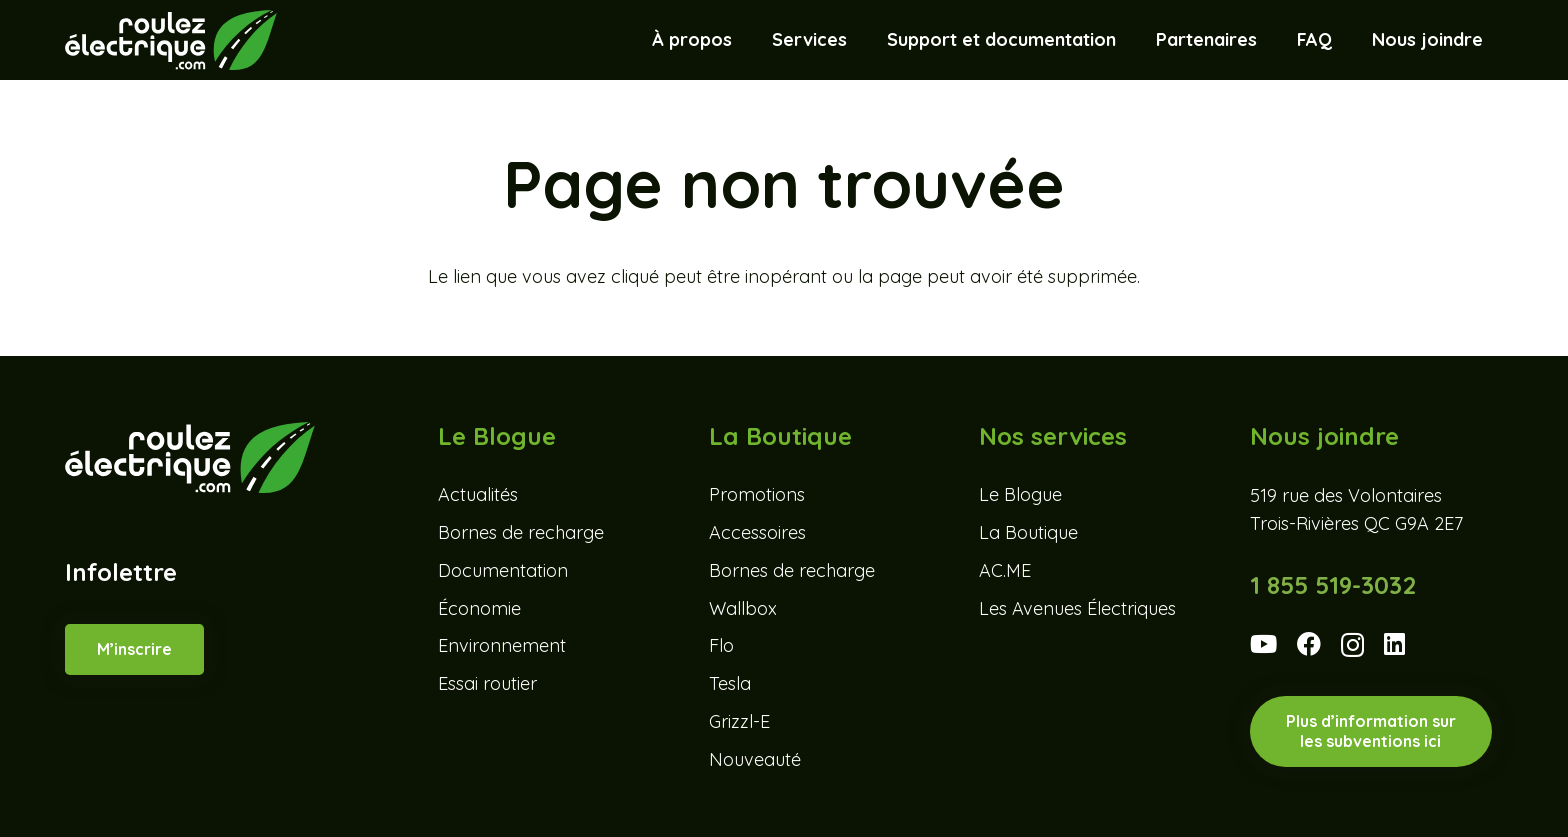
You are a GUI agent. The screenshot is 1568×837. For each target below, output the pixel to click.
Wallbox (743, 608)
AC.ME (1005, 570)
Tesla (730, 683)
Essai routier (487, 683)
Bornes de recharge (521, 532)
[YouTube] (1263, 644)
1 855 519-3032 (1333, 585)
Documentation (503, 570)
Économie (479, 608)
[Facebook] (1309, 644)
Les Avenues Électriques (1077, 608)
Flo (721, 645)
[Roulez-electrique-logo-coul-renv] (170, 40)
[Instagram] (1352, 645)
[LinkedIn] (1394, 644)
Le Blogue (1020, 494)
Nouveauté (755, 759)
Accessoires (757, 532)
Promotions (757, 494)
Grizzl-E (739, 721)
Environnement (502, 645)
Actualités (478, 494)
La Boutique (1028, 532)
